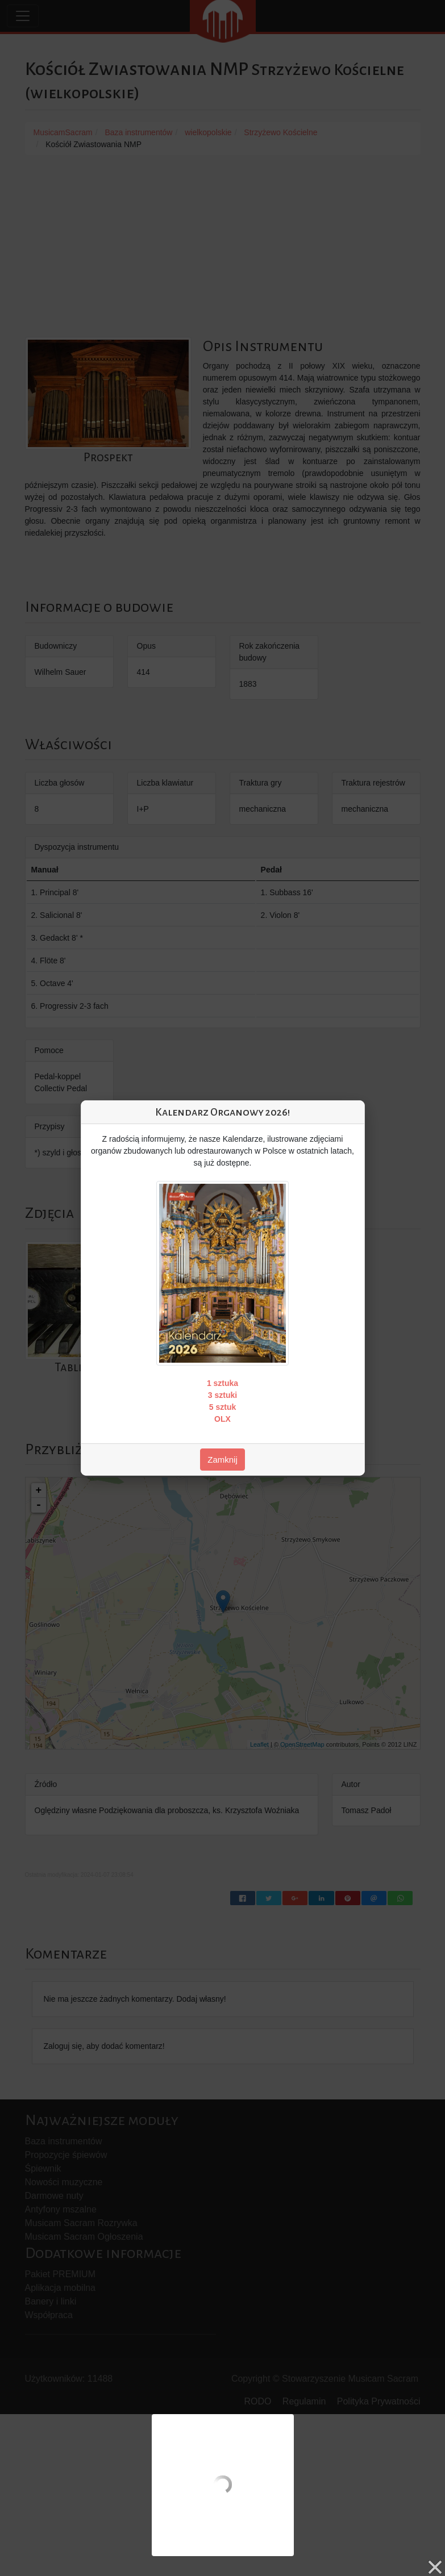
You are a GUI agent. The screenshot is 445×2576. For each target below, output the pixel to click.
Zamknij (222, 1459)
